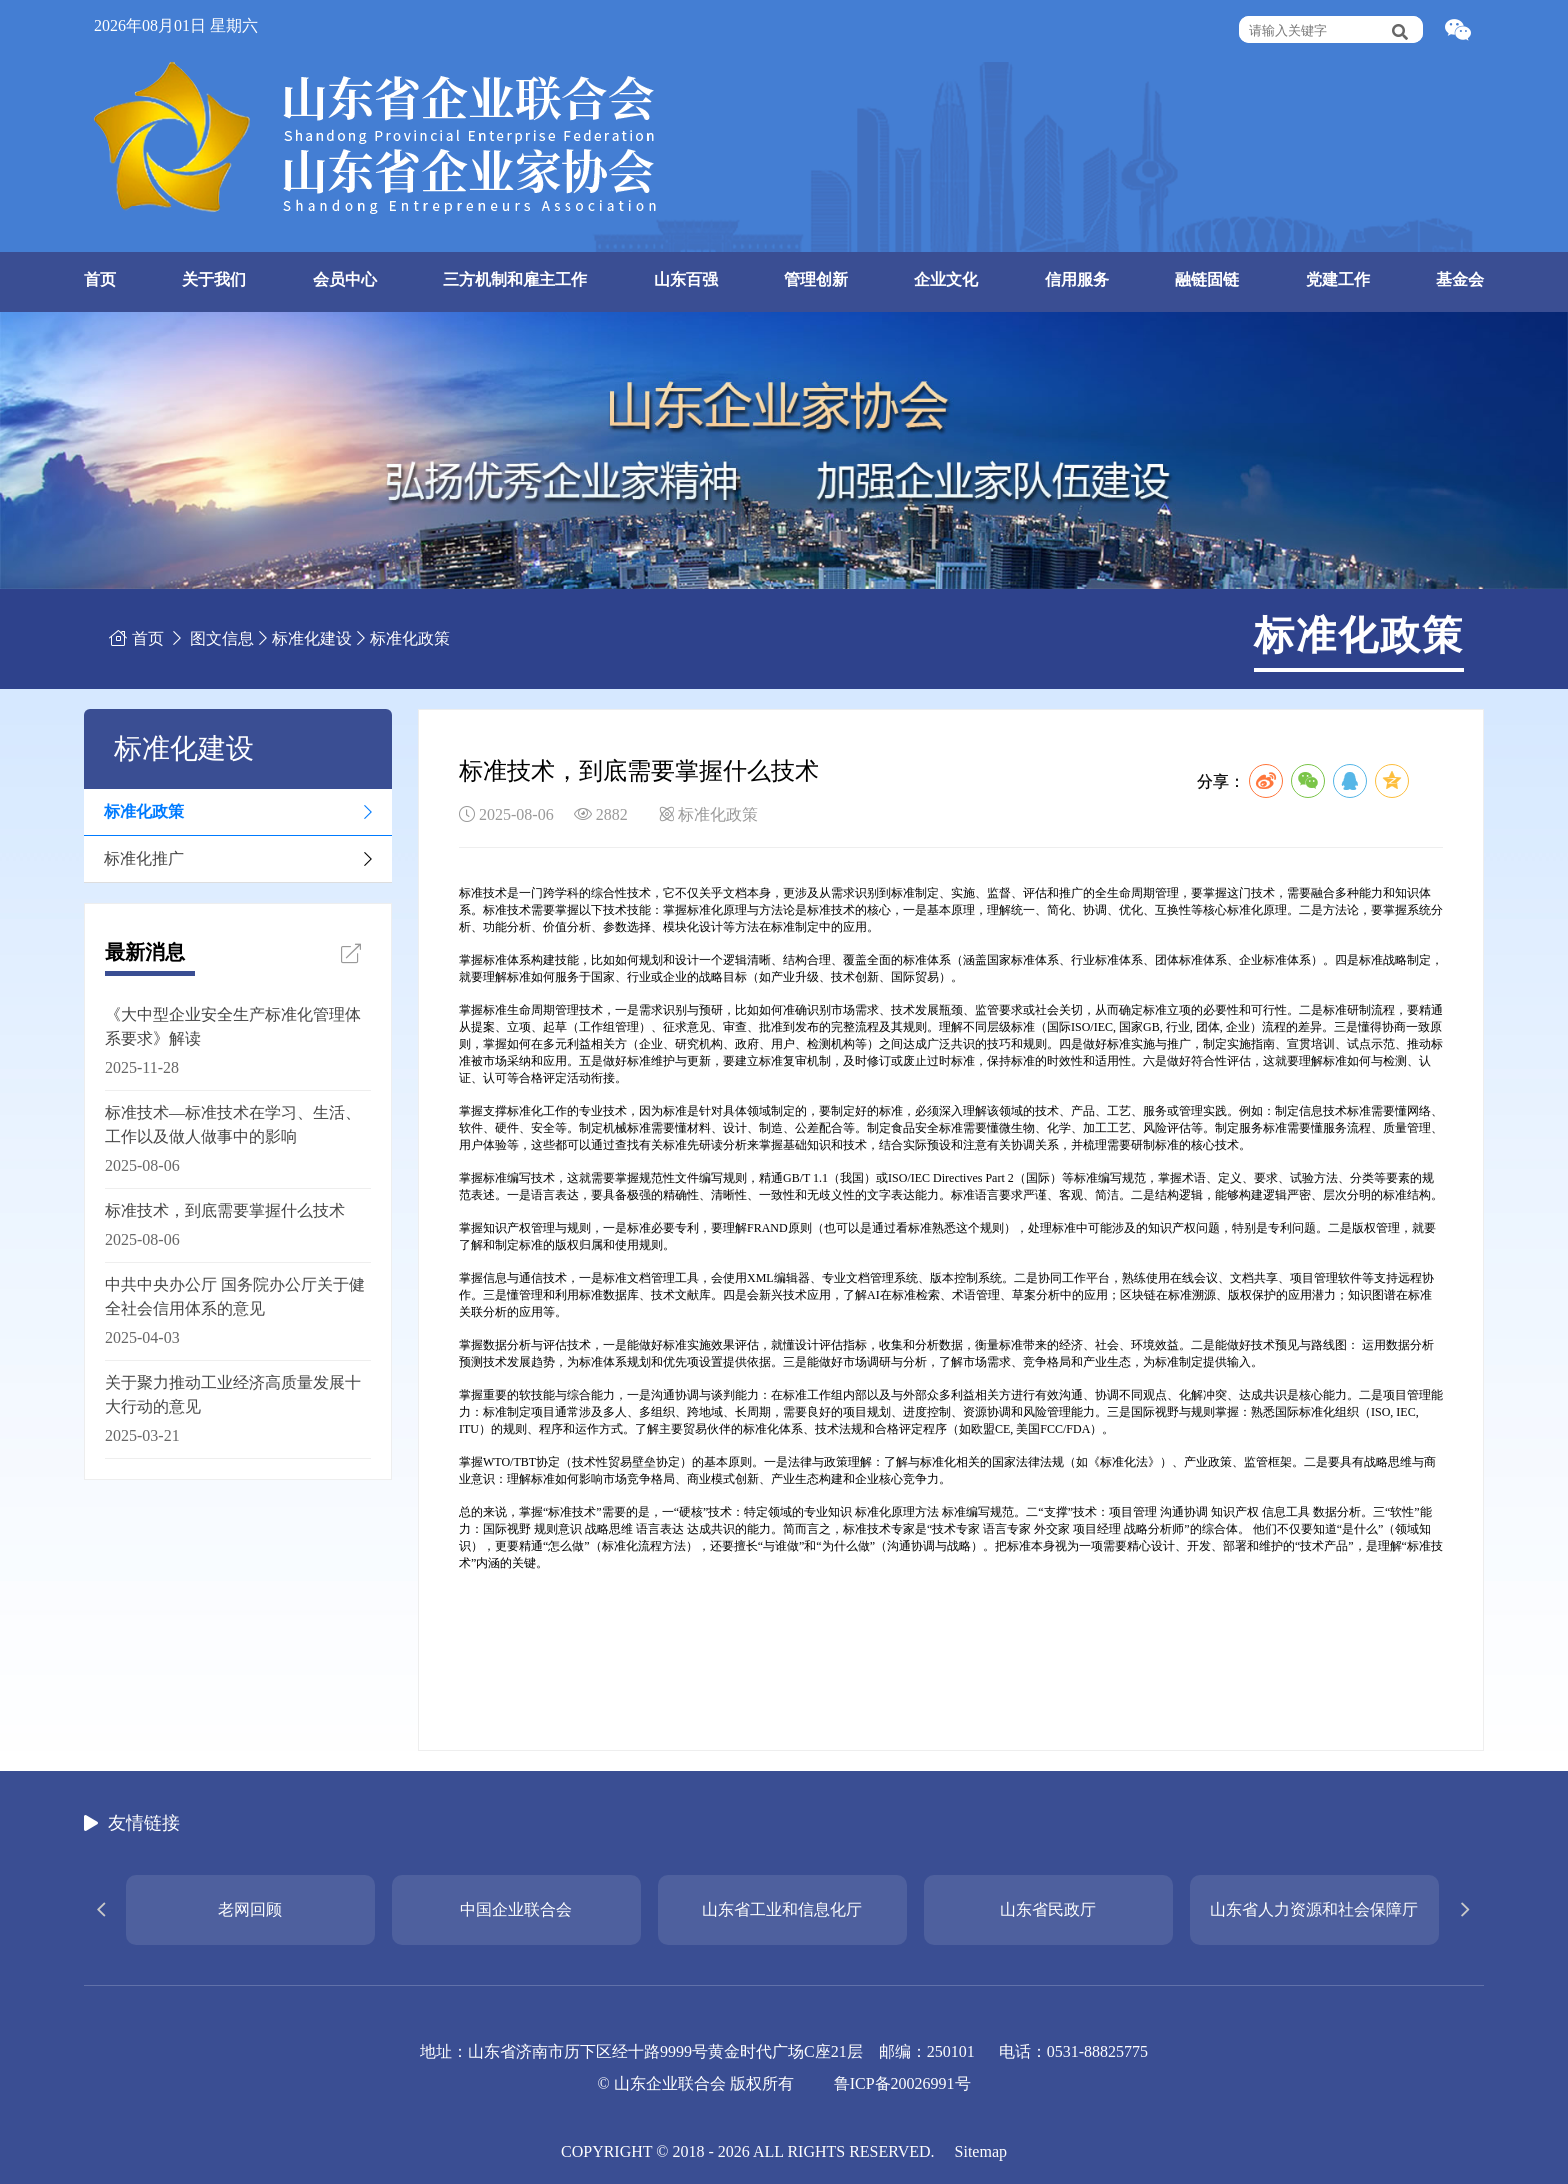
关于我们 (214, 279)
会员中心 (345, 279)
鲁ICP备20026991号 (902, 2083)
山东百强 (686, 279)
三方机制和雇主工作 (515, 279)
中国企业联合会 (516, 1909)
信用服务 (1077, 279)
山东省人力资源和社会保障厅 (1314, 1909)
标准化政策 (410, 638)
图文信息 (222, 638)
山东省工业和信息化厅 (782, 1909)
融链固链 (1207, 279)
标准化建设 (312, 638)
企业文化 (946, 279)
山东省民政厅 (1048, 1909)
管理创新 (816, 279)
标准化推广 (144, 858)
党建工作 (1338, 279)
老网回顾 (250, 1909)
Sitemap (981, 2151)
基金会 (1460, 279)
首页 (100, 279)
